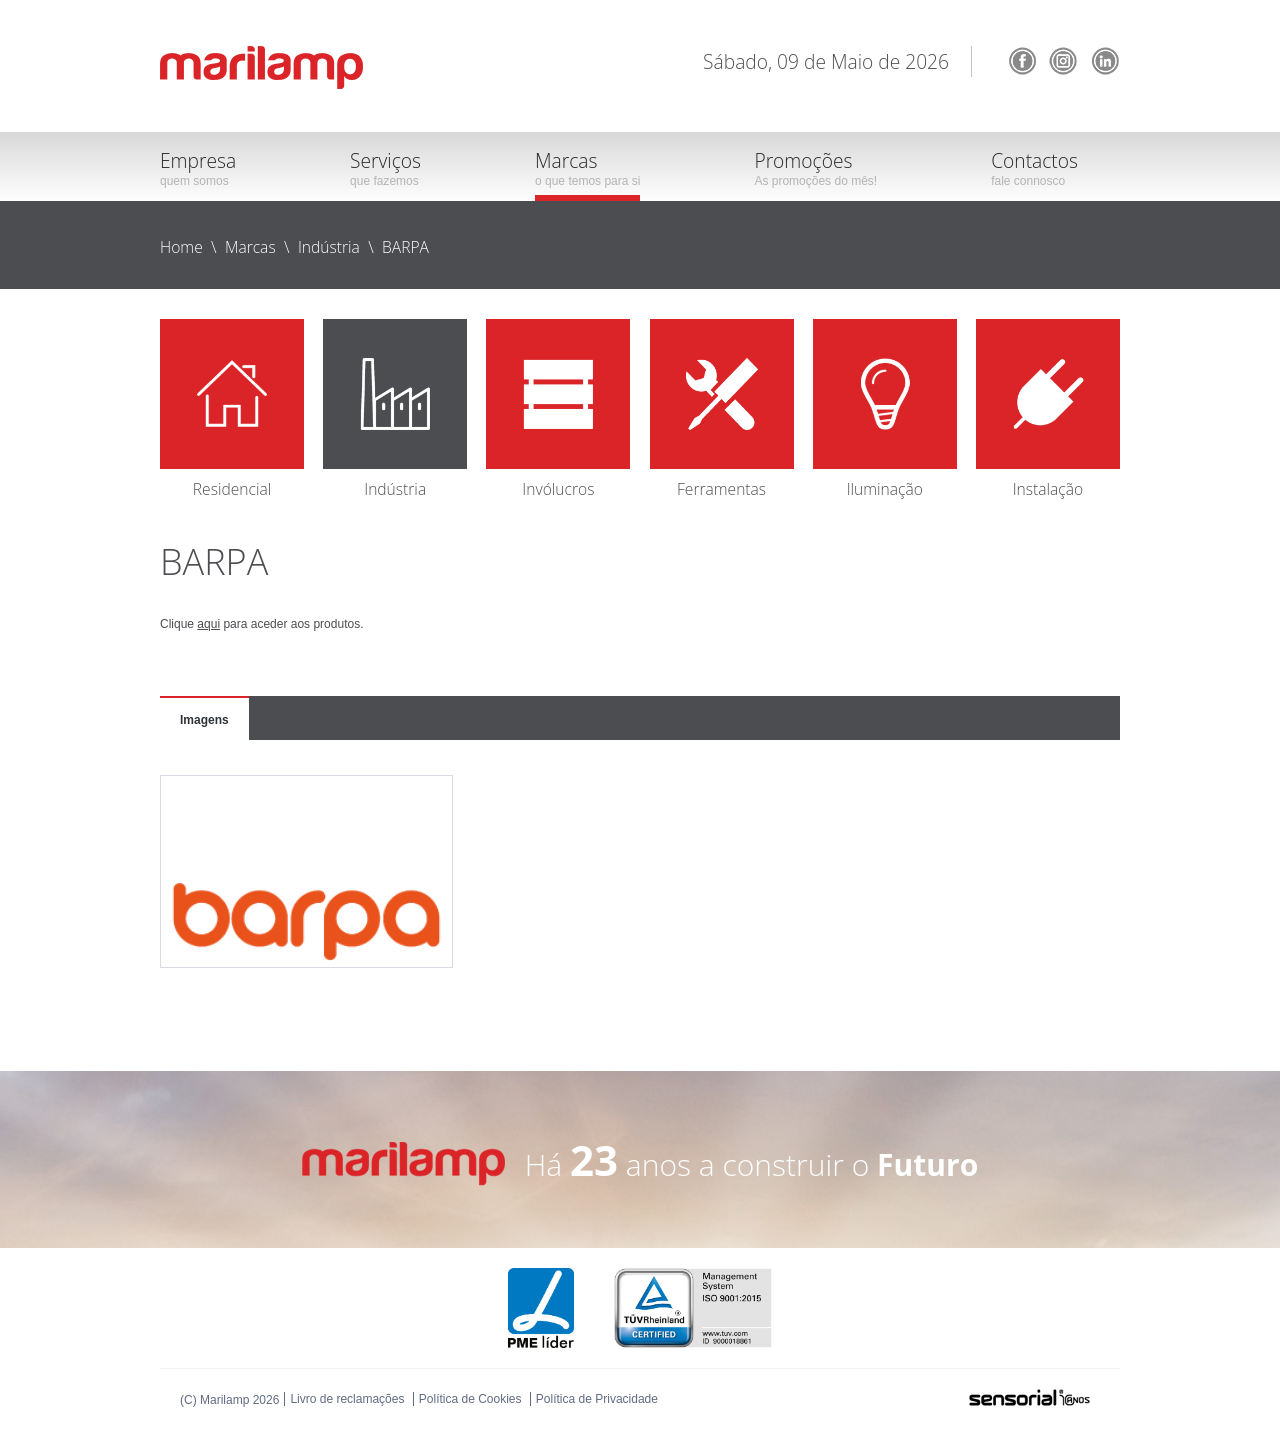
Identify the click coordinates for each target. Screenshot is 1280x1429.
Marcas (250, 247)
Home (181, 247)
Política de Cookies (470, 1399)
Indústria (329, 247)
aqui (208, 624)
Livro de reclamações (347, 1399)
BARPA (405, 247)
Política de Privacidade (597, 1399)
